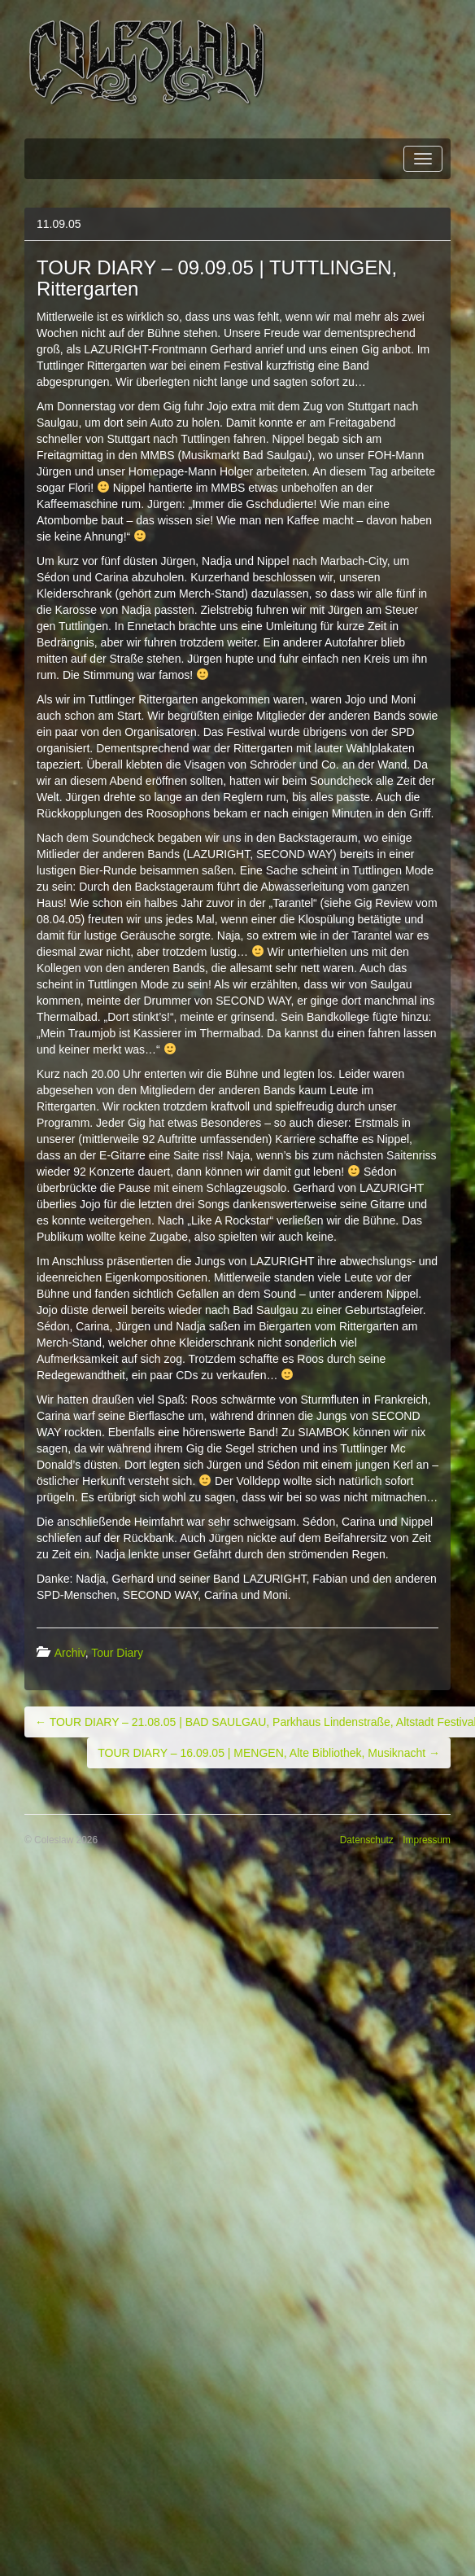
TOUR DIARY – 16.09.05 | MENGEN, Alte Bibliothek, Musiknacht (269, 1752)
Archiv (69, 1652)
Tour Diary (117, 1652)
